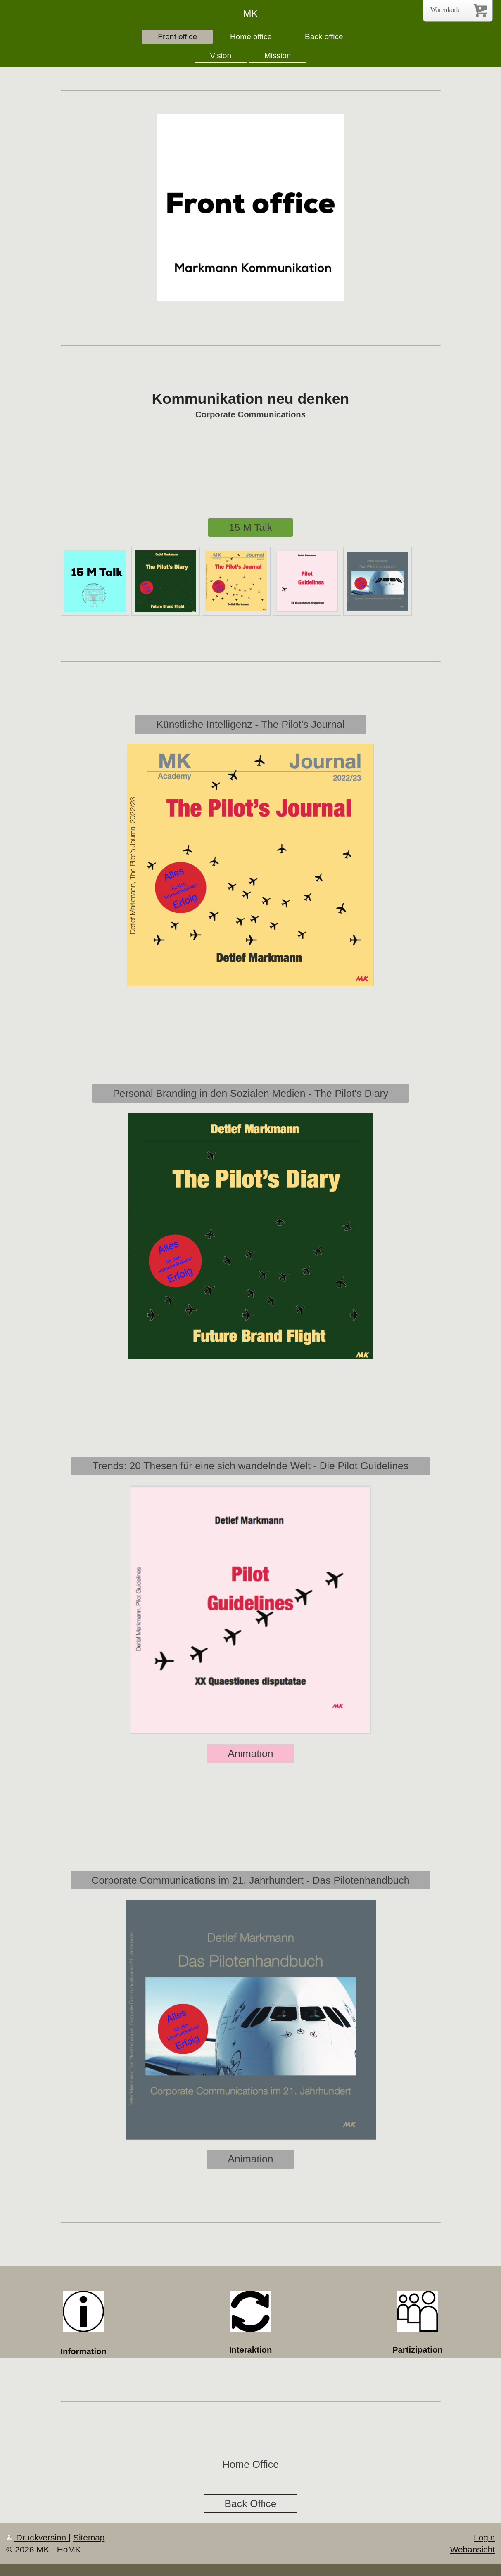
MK (250, 13)
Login (484, 2537)
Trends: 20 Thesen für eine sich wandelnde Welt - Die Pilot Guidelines (250, 1465)
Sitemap (88, 2537)
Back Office (251, 2503)
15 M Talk (250, 527)
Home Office (250, 2464)
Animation (250, 1753)
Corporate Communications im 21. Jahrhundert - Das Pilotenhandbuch (251, 1880)
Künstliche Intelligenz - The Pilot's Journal (251, 724)
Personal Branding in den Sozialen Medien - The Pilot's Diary (250, 1093)
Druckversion (37, 2537)
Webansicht (472, 2549)
